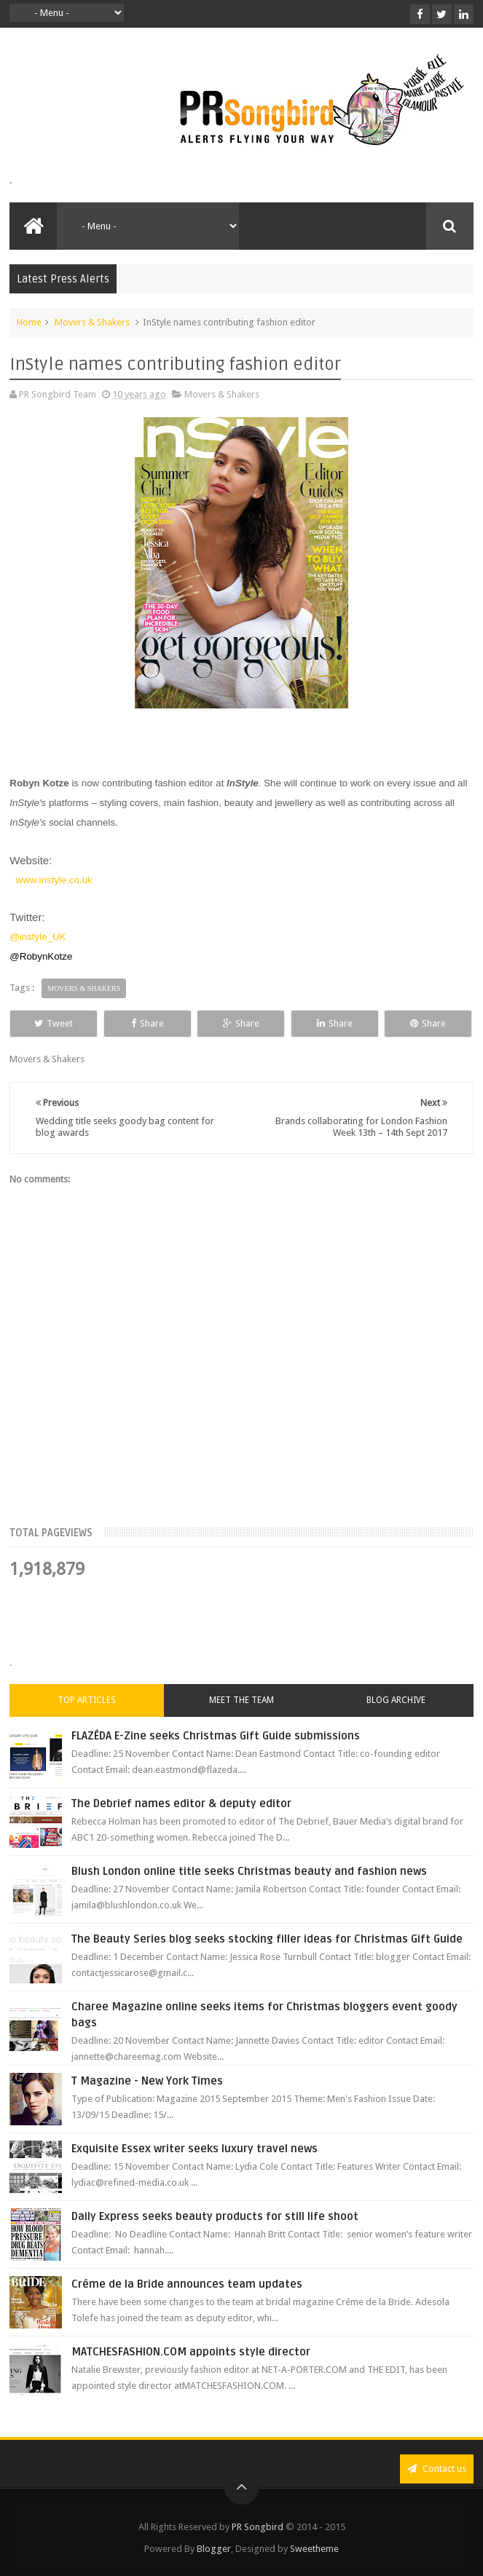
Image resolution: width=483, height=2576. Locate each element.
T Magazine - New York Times (147, 2080)
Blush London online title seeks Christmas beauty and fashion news (249, 1871)
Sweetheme (314, 2548)
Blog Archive (395, 1700)
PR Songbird (257, 2526)
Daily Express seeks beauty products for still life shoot (214, 2216)
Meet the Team (241, 1700)
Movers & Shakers (92, 322)
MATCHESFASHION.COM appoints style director (190, 2351)
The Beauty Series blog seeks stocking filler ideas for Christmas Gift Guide (267, 1938)
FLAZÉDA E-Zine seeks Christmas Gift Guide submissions (215, 1735)
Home (29, 322)
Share (147, 1023)
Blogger (214, 2548)
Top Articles (87, 1700)
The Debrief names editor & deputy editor (181, 1803)
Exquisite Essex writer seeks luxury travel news (194, 2148)
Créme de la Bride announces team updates (186, 2284)
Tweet (53, 1023)
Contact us (436, 2468)
